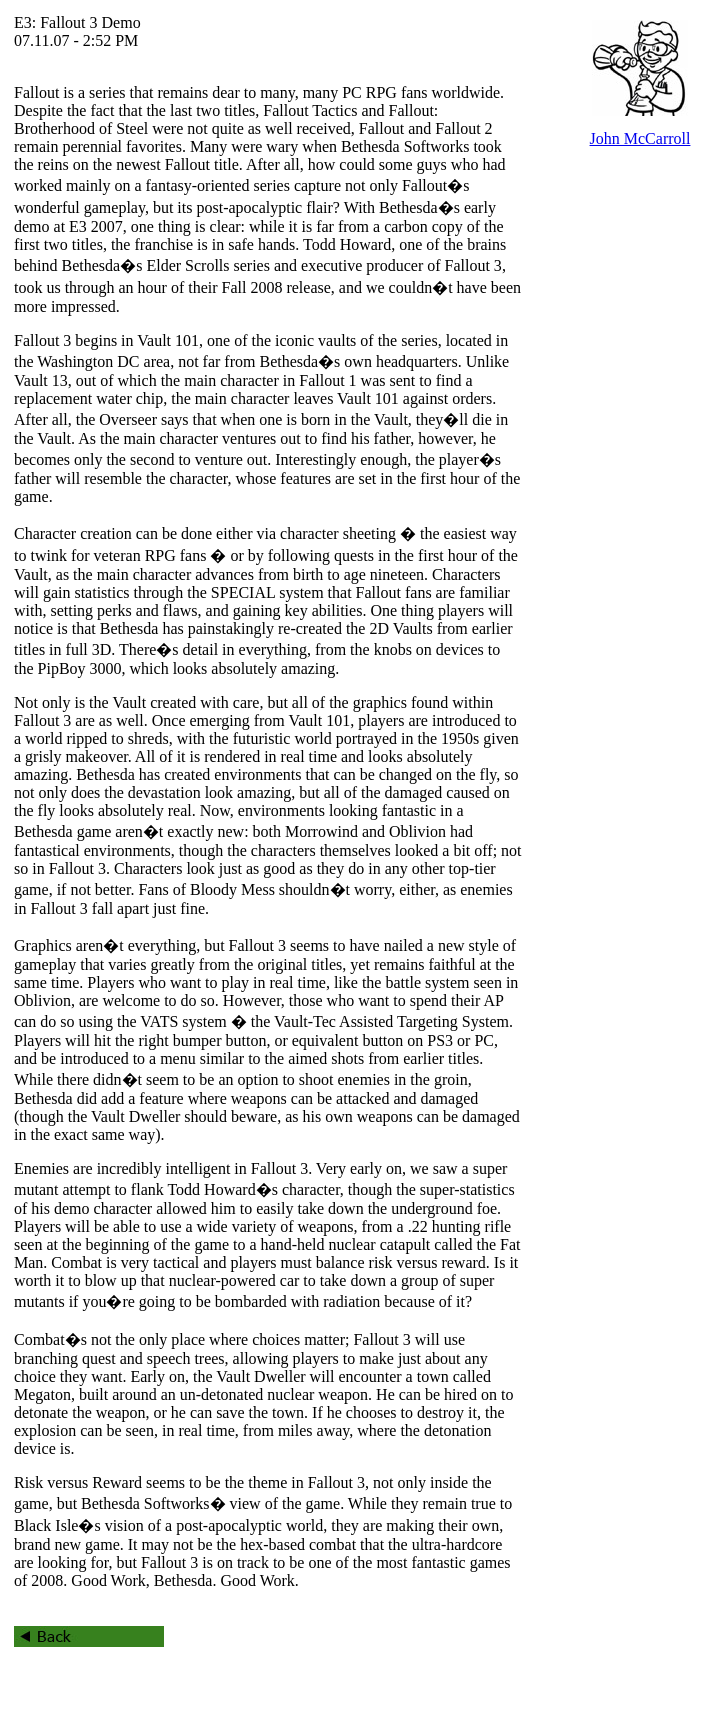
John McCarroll (640, 138)
